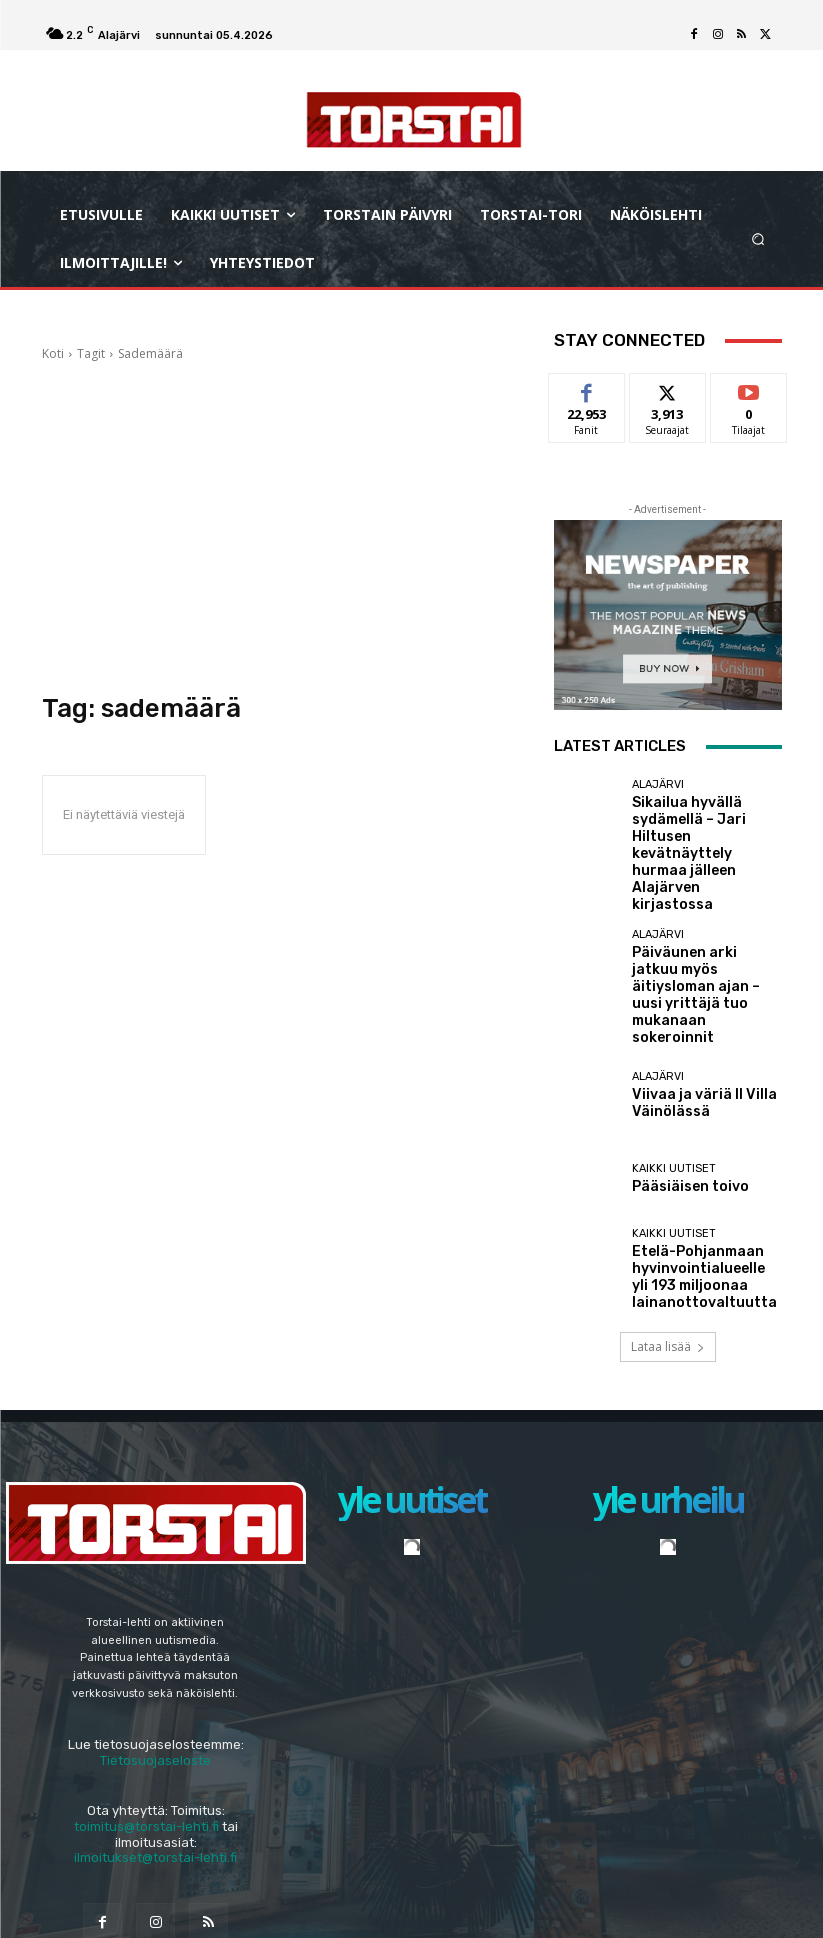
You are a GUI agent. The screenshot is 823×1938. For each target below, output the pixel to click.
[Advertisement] (284, 518)
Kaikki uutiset (674, 1068)
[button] (757, 239)
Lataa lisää (668, 1234)
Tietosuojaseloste (155, 1648)
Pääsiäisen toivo (679, 1085)
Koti (53, 353)
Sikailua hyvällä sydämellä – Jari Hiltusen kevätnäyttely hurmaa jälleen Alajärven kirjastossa (705, 828)
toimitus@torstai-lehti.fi (146, 1714)
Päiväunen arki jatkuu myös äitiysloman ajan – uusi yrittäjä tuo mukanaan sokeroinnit (701, 918)
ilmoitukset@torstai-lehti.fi (155, 1745)
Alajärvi (658, 784)
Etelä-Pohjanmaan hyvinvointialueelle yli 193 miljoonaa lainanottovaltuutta (703, 1169)
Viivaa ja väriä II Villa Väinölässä (688, 1002)
